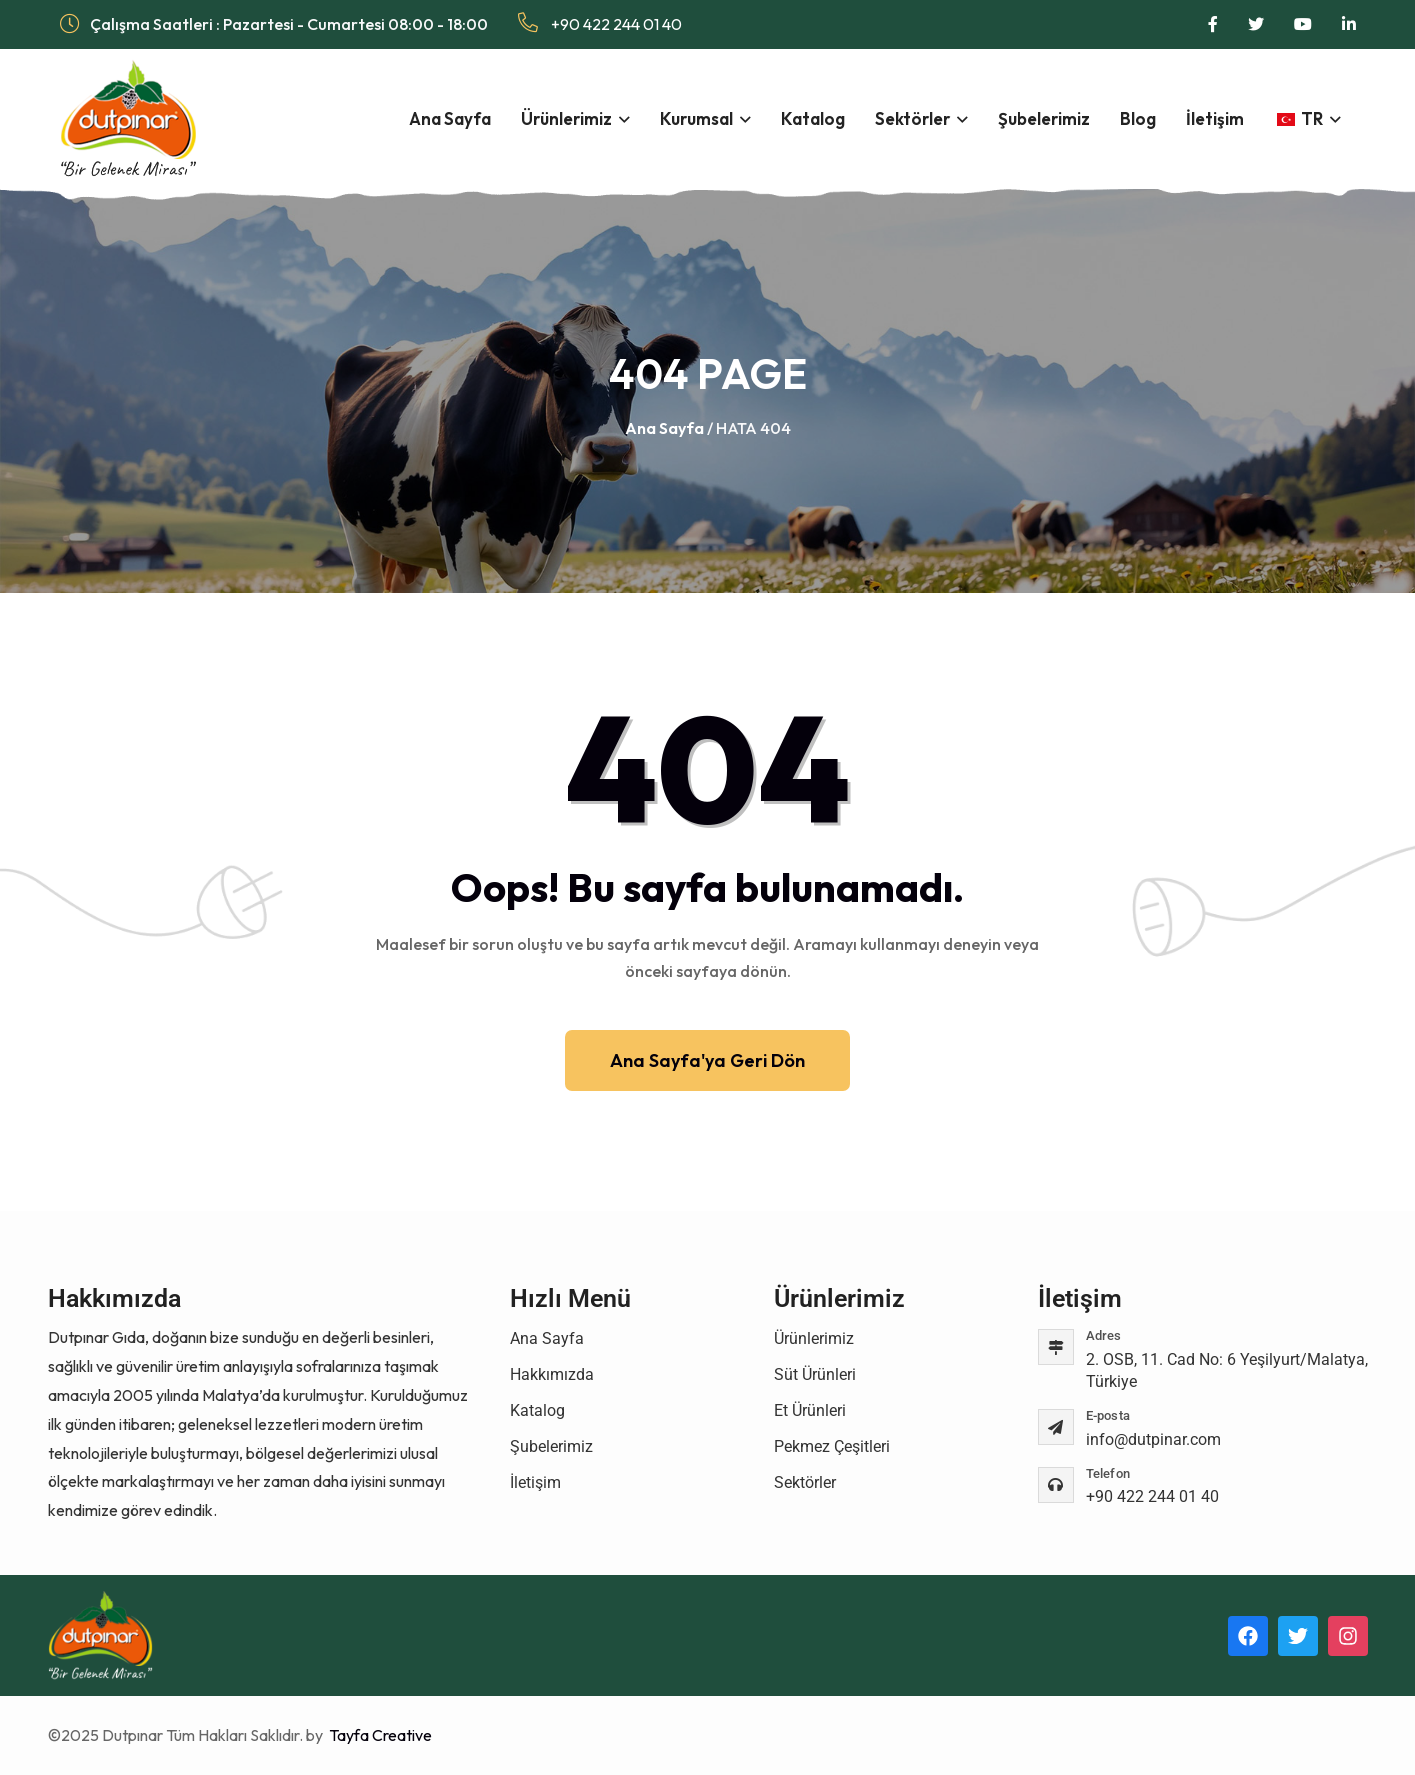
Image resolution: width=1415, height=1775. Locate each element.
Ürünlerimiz (566, 118)
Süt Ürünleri (815, 1374)
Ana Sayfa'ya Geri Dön (707, 1060)
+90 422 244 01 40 (600, 23)
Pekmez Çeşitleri (832, 1446)
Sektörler (912, 118)
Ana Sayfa (450, 118)
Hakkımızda (552, 1374)
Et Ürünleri (810, 1410)
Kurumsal (696, 118)
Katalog (813, 118)
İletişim (1215, 118)
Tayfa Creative (379, 1735)
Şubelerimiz (1044, 118)
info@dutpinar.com (1153, 1439)
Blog (1138, 118)
